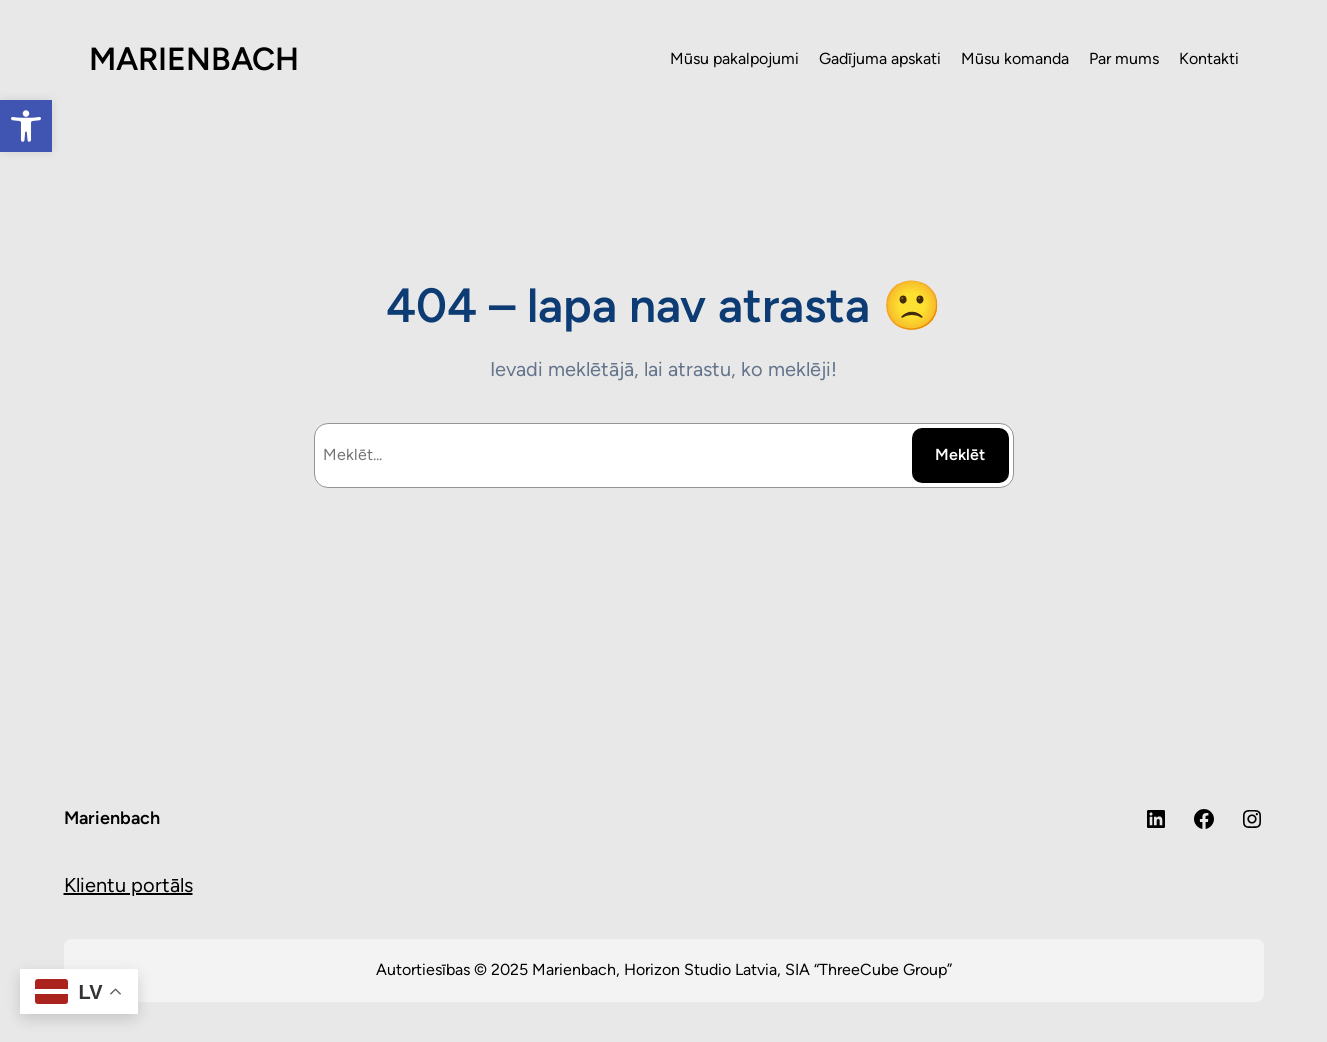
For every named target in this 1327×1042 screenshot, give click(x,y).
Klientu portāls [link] (128, 885)
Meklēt (960, 454)
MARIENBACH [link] (194, 59)
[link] (26, 126)
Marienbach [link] (112, 818)
